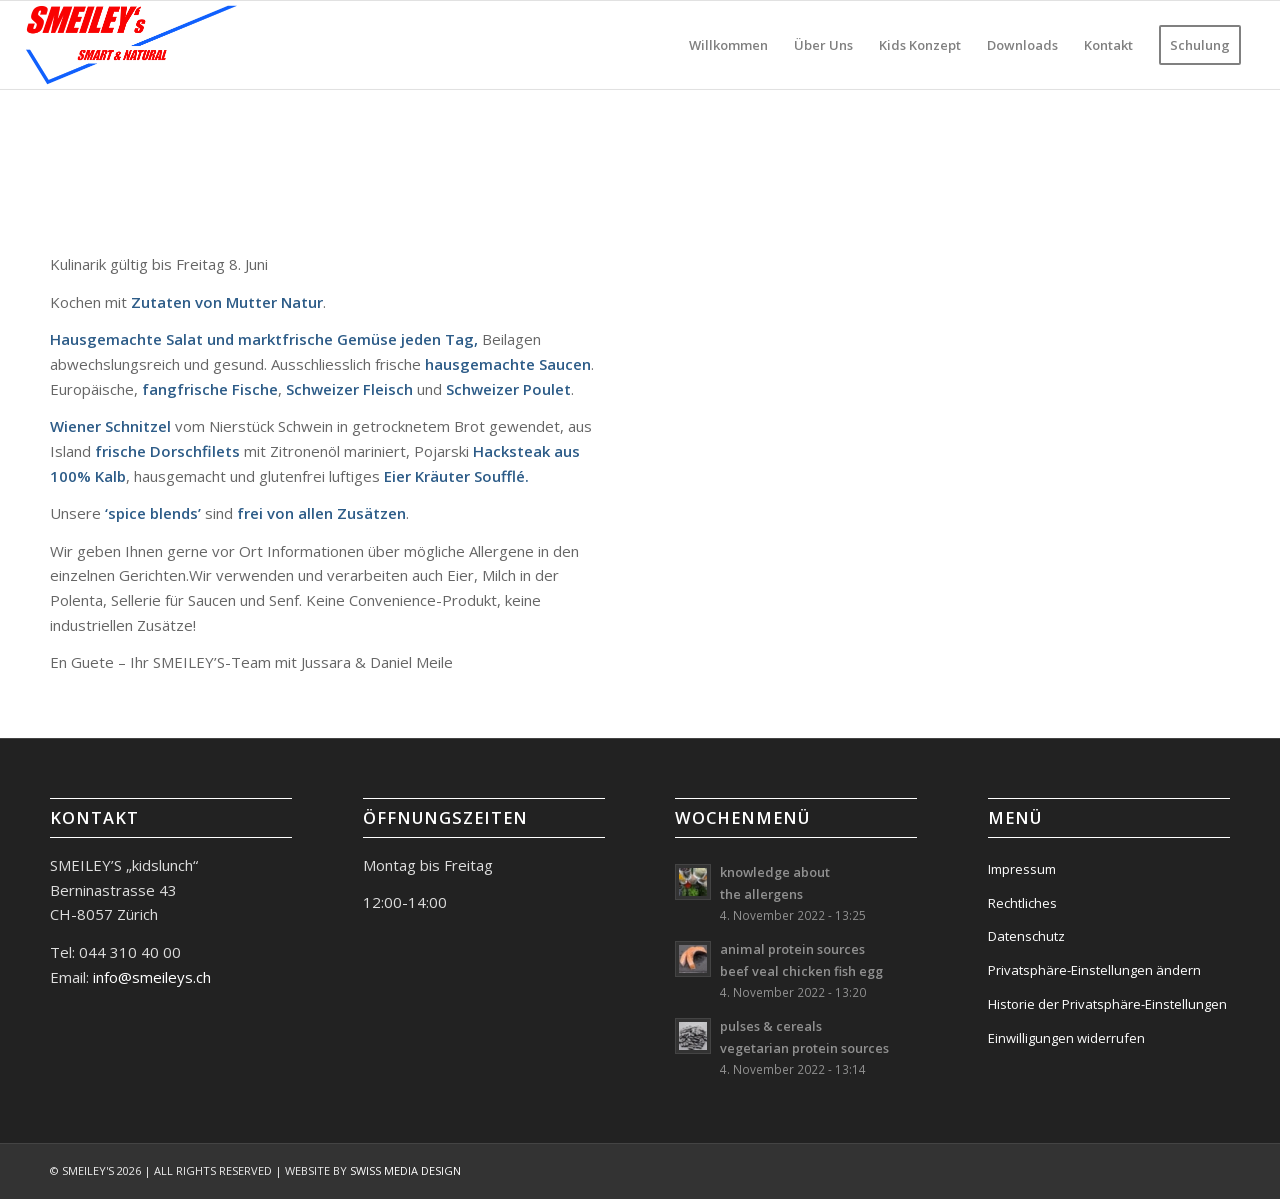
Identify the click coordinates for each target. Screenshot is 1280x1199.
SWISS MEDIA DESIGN (405, 1170)
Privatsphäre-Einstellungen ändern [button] (1094, 970)
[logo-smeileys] (132, 45)
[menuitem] (728, 45)
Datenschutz (1026, 936)
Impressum (1022, 869)
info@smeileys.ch (150, 977)
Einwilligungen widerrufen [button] (1066, 1038)
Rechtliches (1022, 903)
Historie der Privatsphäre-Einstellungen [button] (1107, 1004)
